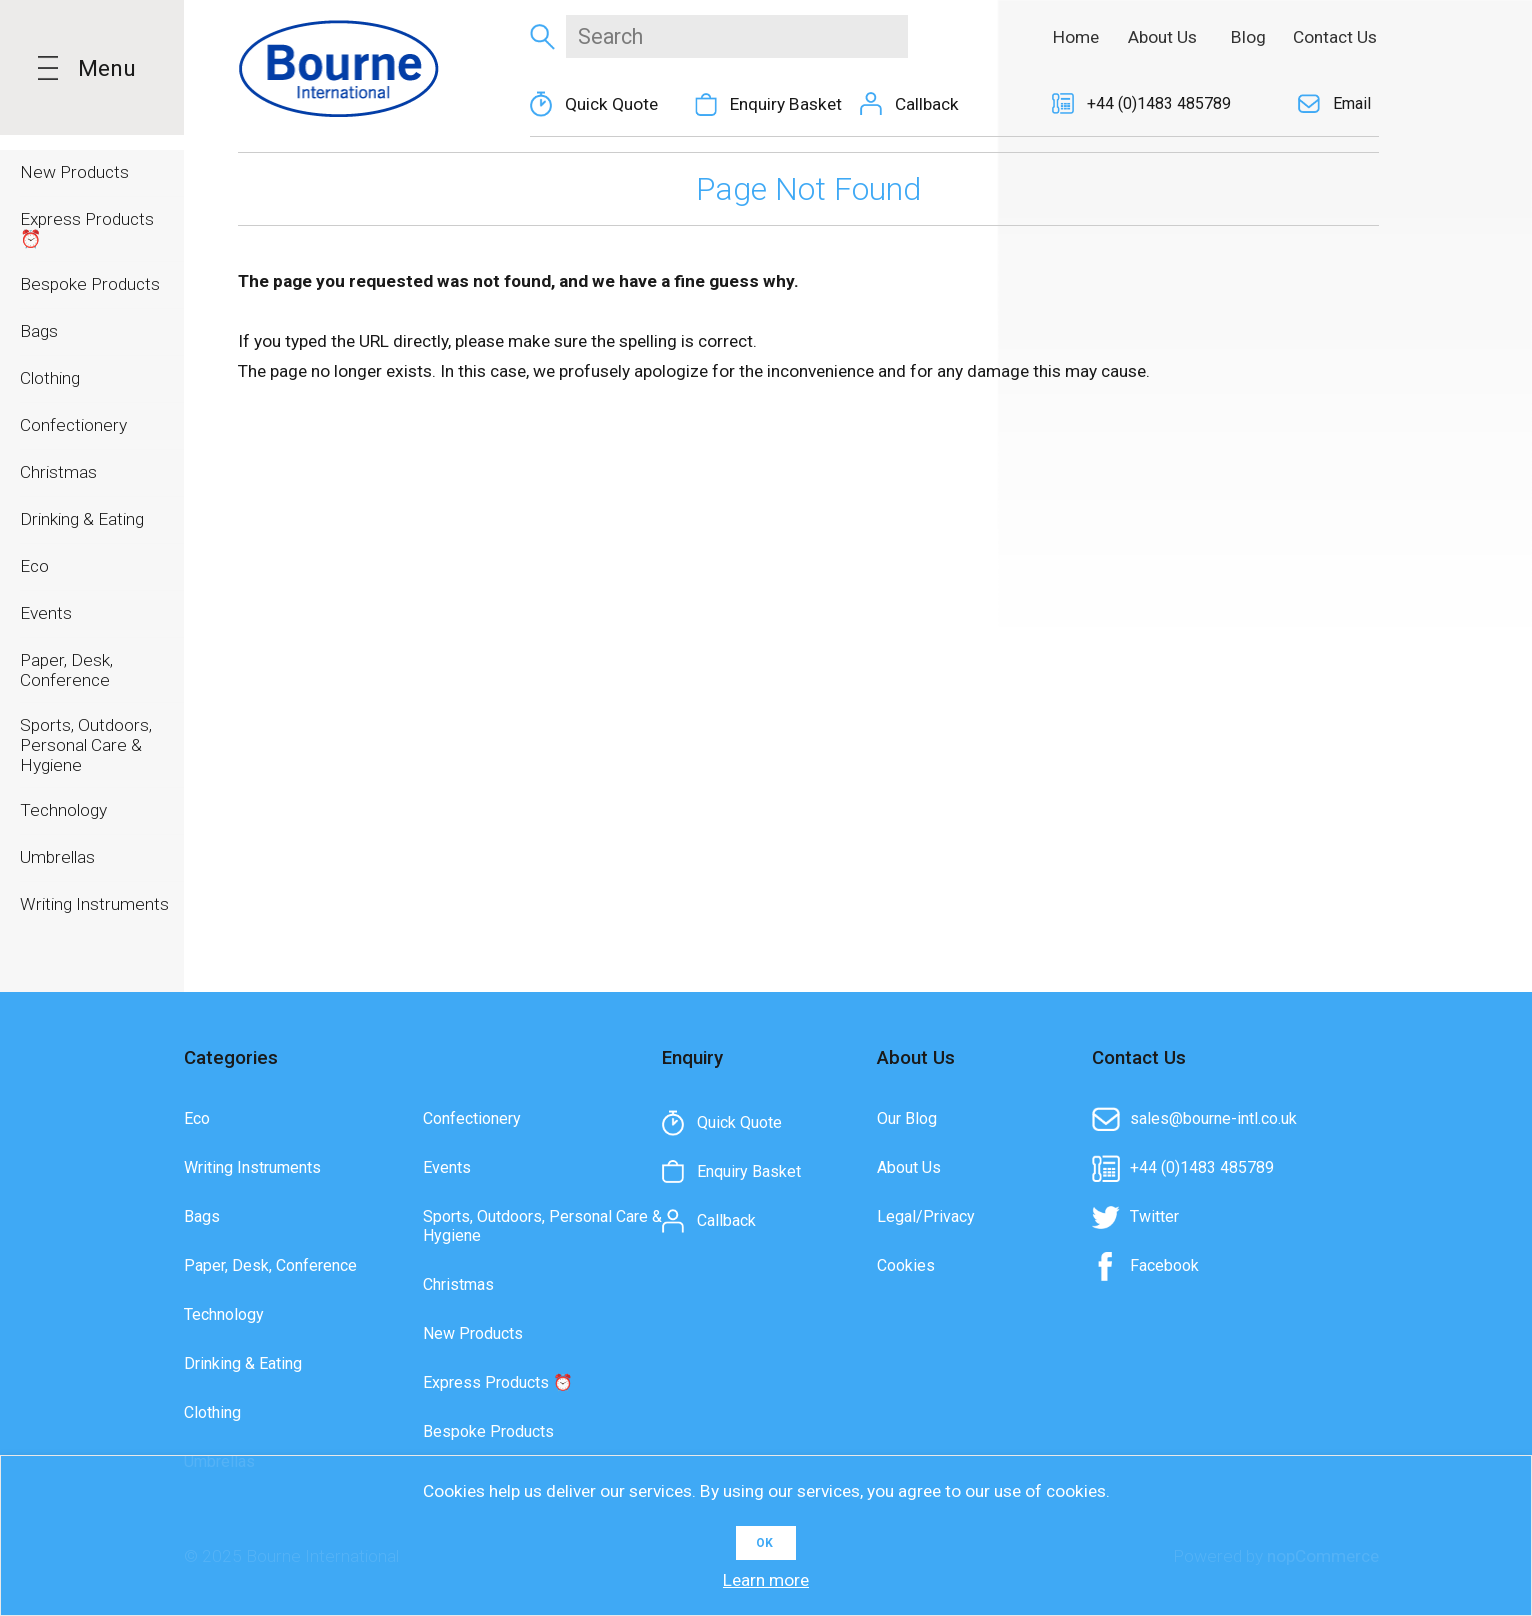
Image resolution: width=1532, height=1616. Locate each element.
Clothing (212, 1412)
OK (764, 1543)
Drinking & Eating (243, 1363)
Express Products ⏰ (498, 1382)
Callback (927, 104)
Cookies (906, 1265)
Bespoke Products (488, 1431)
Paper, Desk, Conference (270, 1265)
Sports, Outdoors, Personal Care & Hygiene (542, 1226)
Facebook (1164, 1265)
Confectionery (472, 1118)
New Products (473, 1333)
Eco (197, 1118)
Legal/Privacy (926, 1216)
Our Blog (907, 1118)
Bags (202, 1216)
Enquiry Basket (786, 104)
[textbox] (736, 36)
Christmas (458, 1284)
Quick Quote (611, 104)
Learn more (766, 1580)
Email (1352, 103)
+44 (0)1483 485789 (1159, 103)
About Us (909, 1167)
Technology (224, 1314)
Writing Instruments (252, 1167)
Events (447, 1167)
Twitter (1154, 1216)
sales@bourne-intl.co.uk (1213, 1118)
